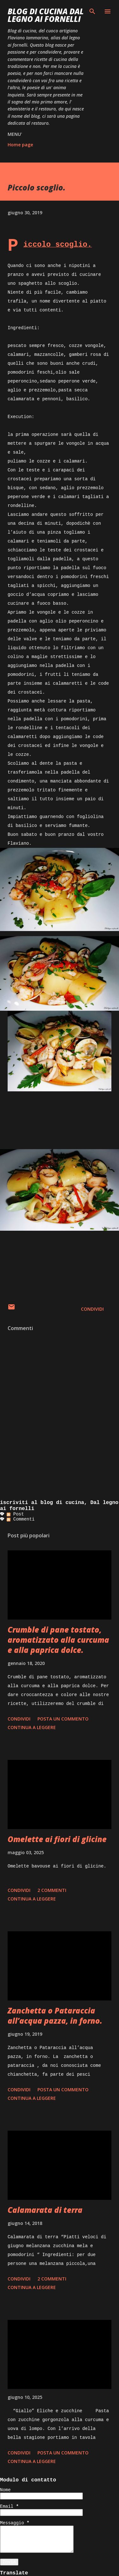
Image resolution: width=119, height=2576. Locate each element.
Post (15, 1514)
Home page (20, 145)
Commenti (21, 1519)
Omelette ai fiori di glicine (57, 1839)
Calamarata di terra (45, 2210)
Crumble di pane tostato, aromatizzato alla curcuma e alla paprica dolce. (58, 1639)
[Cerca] (92, 11)
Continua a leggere (32, 1727)
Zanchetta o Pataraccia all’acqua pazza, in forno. (55, 2015)
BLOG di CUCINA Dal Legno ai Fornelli (46, 15)
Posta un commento (63, 1719)
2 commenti (51, 1890)
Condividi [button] (92, 1309)
